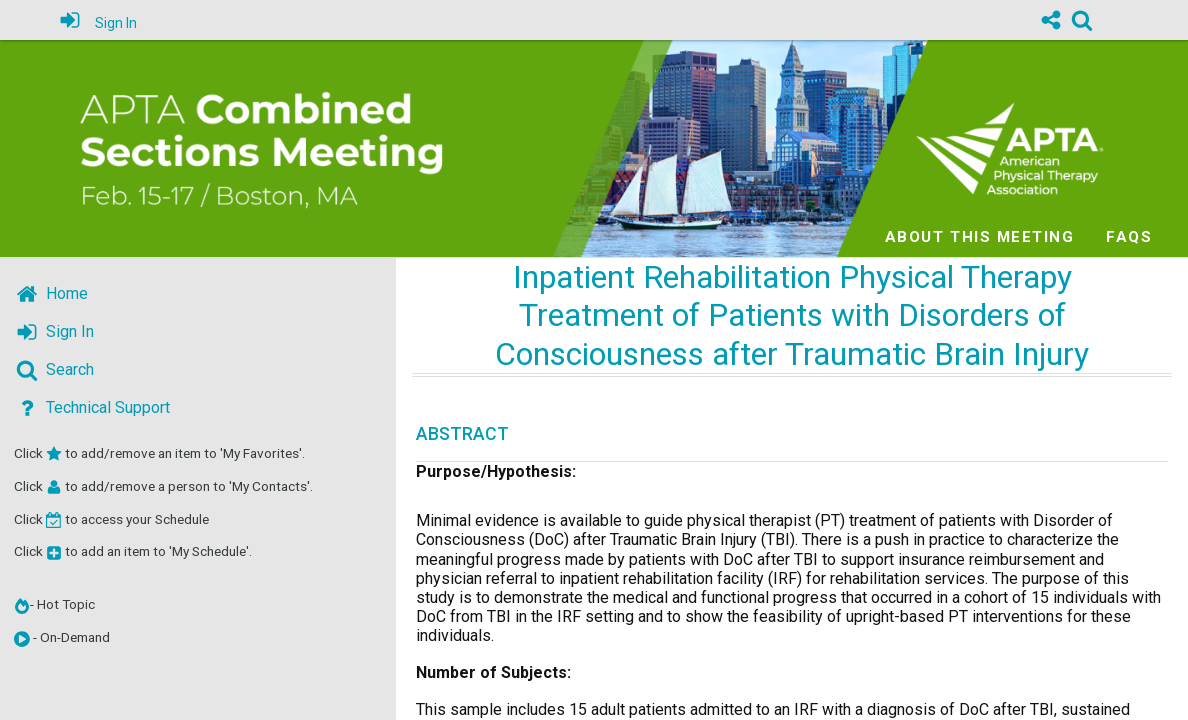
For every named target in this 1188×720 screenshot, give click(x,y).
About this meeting (979, 237)
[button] (22, 639)
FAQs (1129, 237)
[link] (1082, 20)
